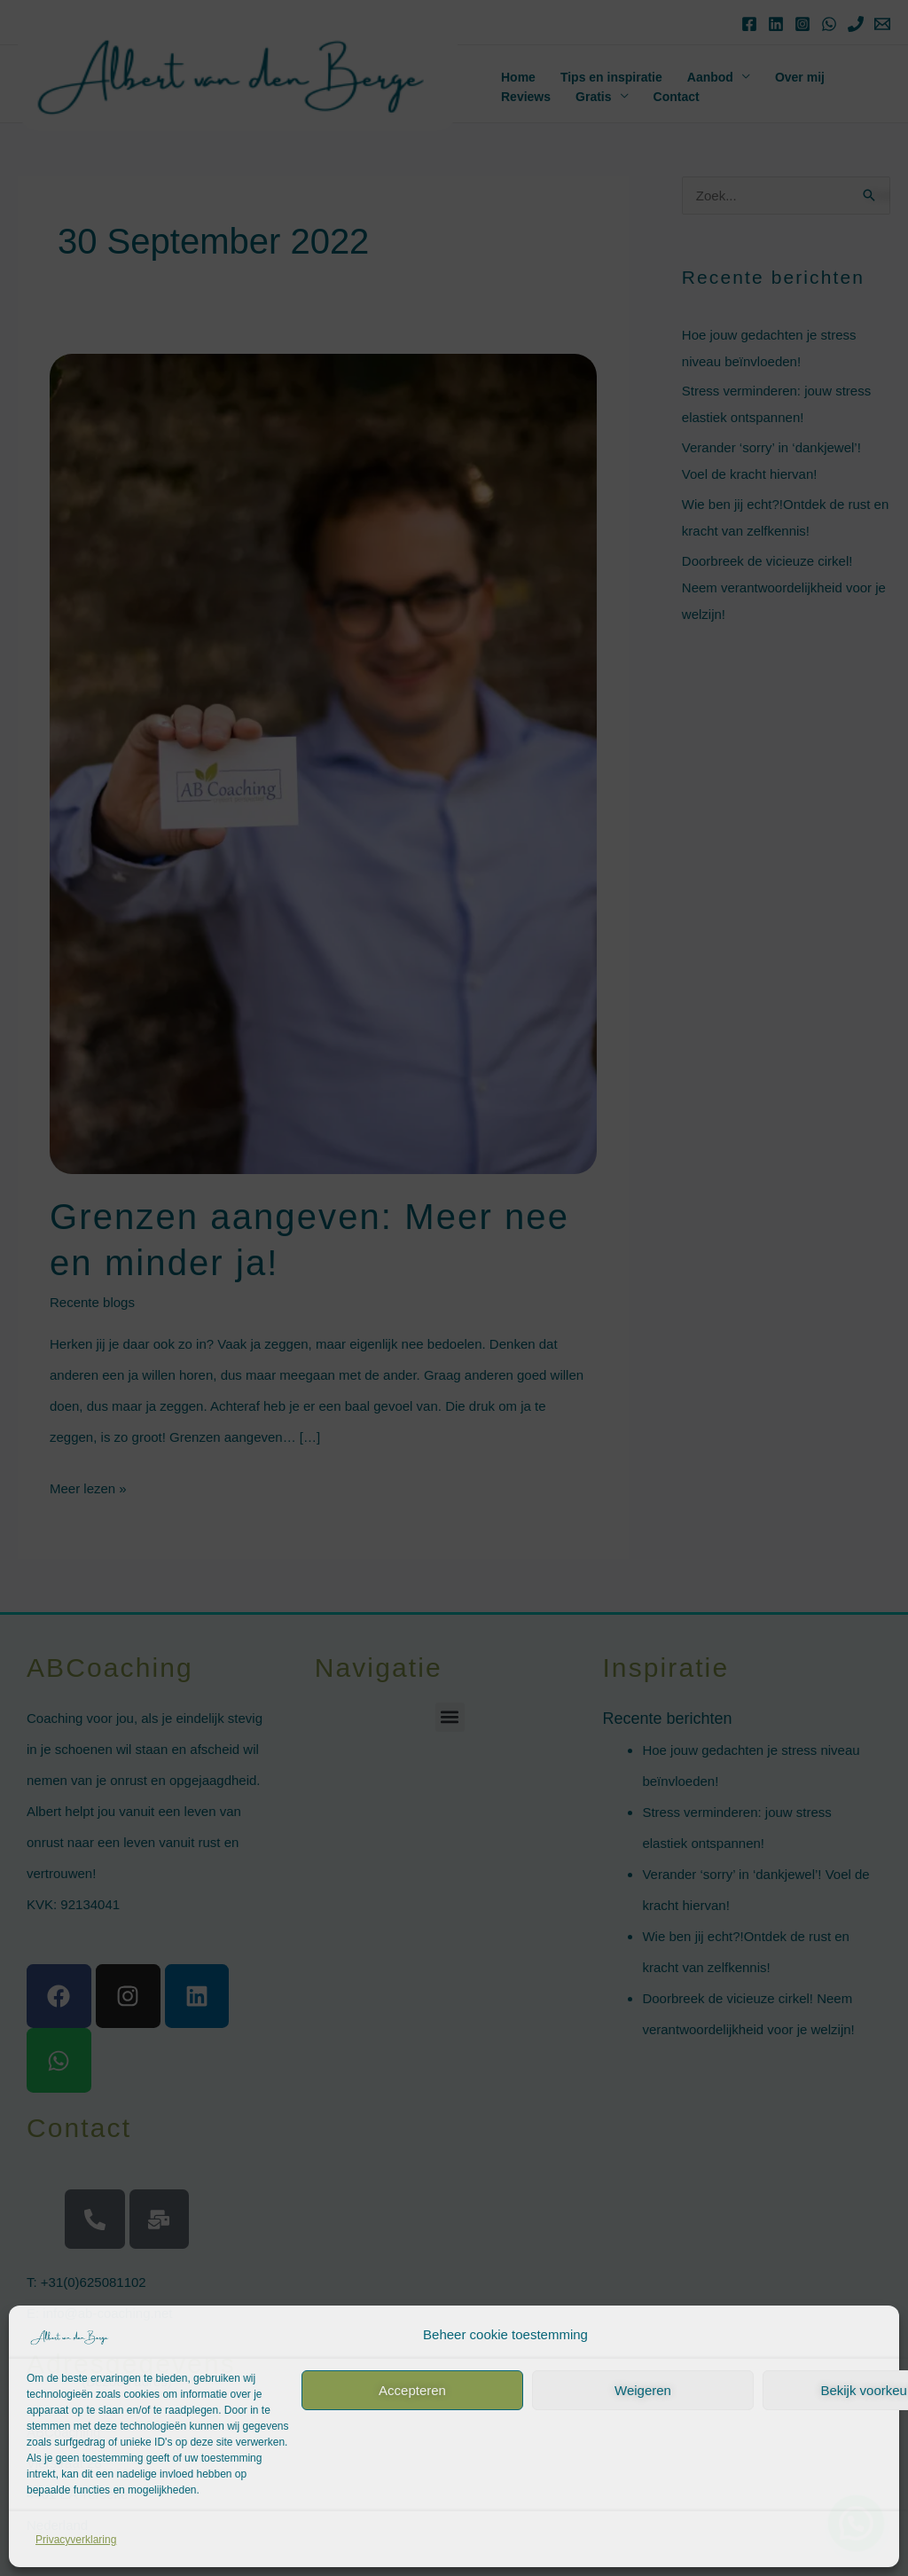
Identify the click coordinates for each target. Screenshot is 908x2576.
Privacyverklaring (75, 2539)
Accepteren (412, 2390)
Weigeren (642, 2390)
